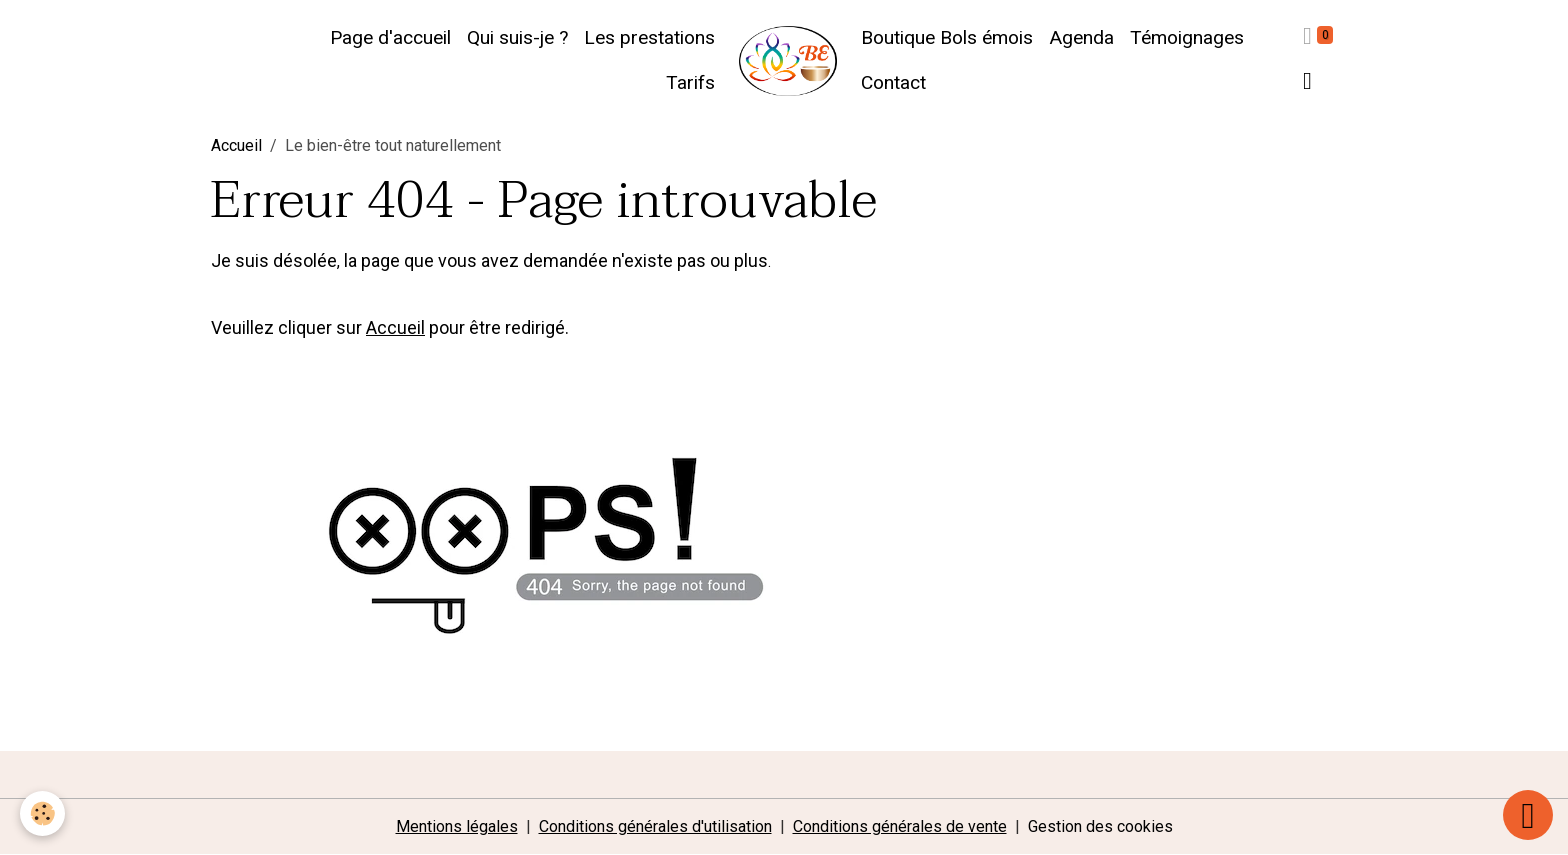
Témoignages (1187, 37)
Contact (893, 82)
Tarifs (690, 82)
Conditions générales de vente (900, 826)
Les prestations (649, 37)
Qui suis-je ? (517, 37)
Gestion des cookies (1100, 826)
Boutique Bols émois (947, 37)
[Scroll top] (1528, 815)
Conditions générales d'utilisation (655, 826)
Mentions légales (457, 826)
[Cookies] (42, 813)
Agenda (1081, 37)
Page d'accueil (390, 37)
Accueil (236, 145)
